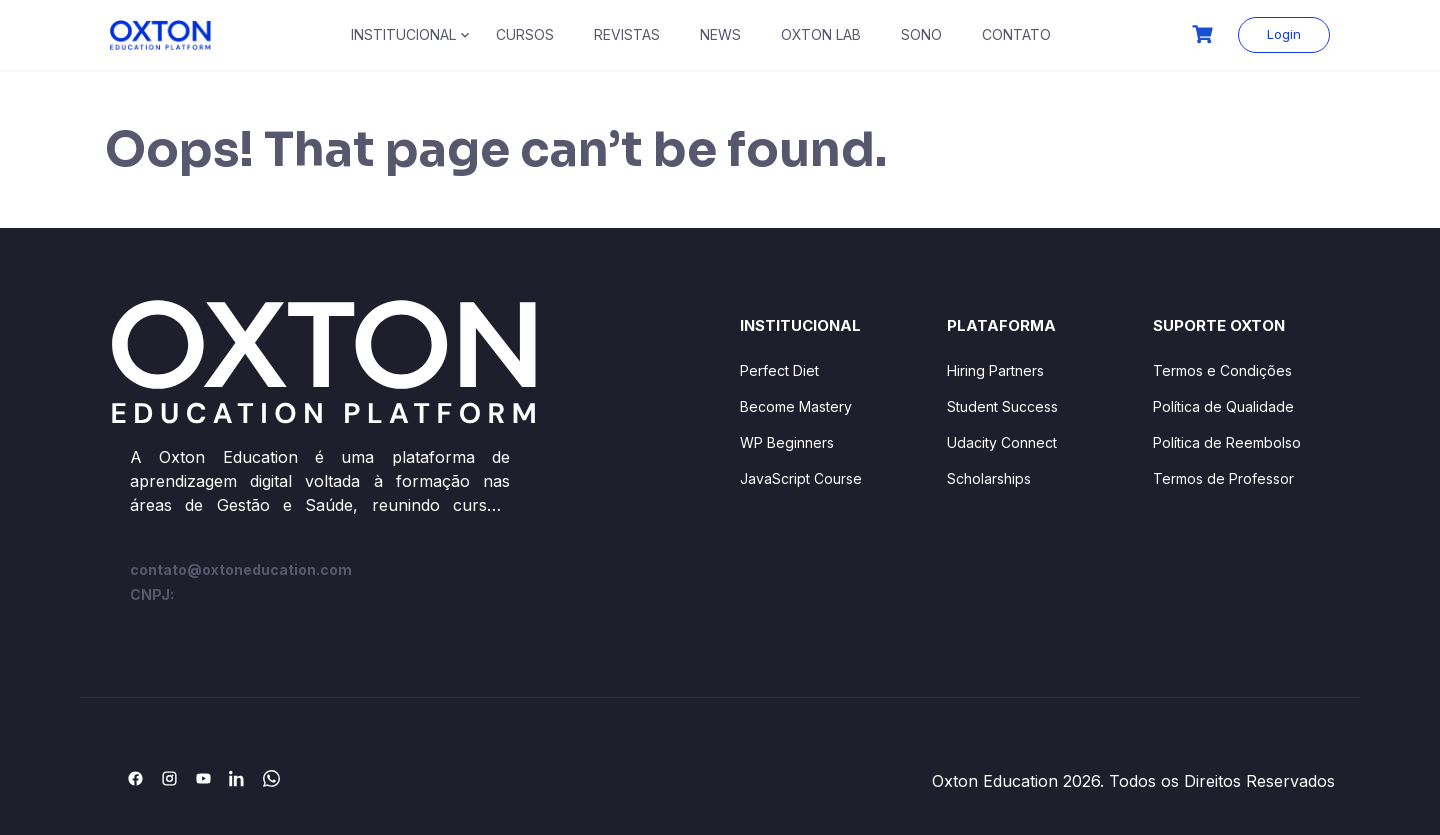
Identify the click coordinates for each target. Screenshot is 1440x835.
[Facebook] (135, 778)
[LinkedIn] (237, 778)
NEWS (720, 34)
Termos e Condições (1222, 370)
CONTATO (1016, 34)
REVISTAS (627, 34)
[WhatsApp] (271, 778)
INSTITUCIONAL (403, 34)
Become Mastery (796, 406)
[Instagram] (169, 778)
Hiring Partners (995, 370)
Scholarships (989, 478)
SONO (921, 34)
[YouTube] (203, 778)
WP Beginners (787, 442)
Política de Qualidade (1223, 406)
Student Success (1002, 406)
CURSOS (525, 34)
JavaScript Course (801, 478)
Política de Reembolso (1227, 442)
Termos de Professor (1223, 478)
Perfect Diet (779, 370)
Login (1284, 34)
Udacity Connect (1002, 442)
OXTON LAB (821, 34)
